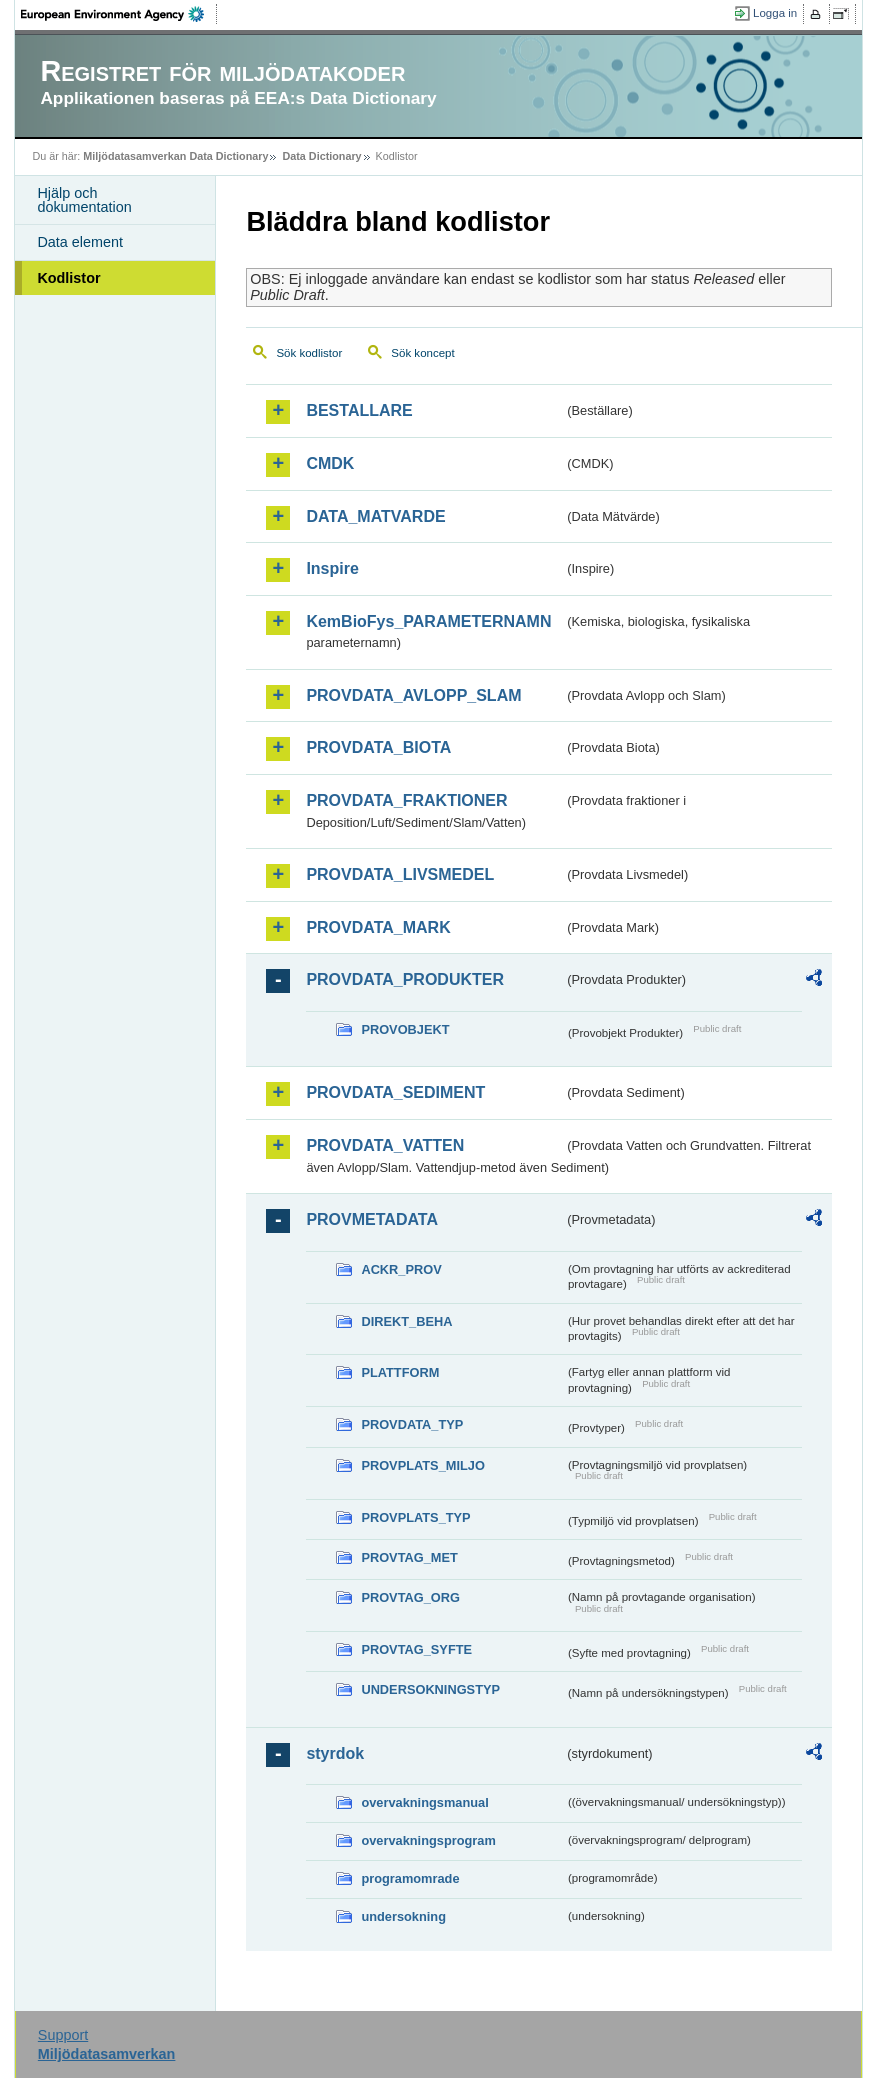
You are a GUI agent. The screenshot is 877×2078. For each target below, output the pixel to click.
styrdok (335, 1753)
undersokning (403, 1916)
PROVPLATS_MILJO (422, 1465)
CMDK (330, 463)
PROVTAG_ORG (410, 1597)
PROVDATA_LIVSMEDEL (400, 874)
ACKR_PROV (401, 1269)
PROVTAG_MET (409, 1557)
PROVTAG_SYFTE (416, 1649)
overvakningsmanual (424, 1802)
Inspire (332, 568)
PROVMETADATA (372, 1219)
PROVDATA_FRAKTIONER (406, 800)
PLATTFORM (400, 1372)
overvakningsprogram (428, 1840)
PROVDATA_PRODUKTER (405, 979)
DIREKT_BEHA (406, 1321)
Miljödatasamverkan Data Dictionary (175, 156)
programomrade (410, 1878)
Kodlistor (68, 278)
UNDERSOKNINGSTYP (430, 1689)
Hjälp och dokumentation (84, 200)
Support (63, 2035)
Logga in (775, 13)
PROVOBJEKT (405, 1029)
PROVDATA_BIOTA (378, 747)
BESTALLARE (359, 410)
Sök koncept (422, 353)
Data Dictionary (321, 156)
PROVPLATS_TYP (415, 1517)
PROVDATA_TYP (412, 1424)
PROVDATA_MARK (378, 927)
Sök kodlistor (309, 353)
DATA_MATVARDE (375, 516)
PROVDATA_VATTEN (385, 1145)
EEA (119, 14)
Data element (80, 242)
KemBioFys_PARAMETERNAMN (428, 621)
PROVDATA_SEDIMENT (395, 1092)
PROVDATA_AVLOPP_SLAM (413, 695)
